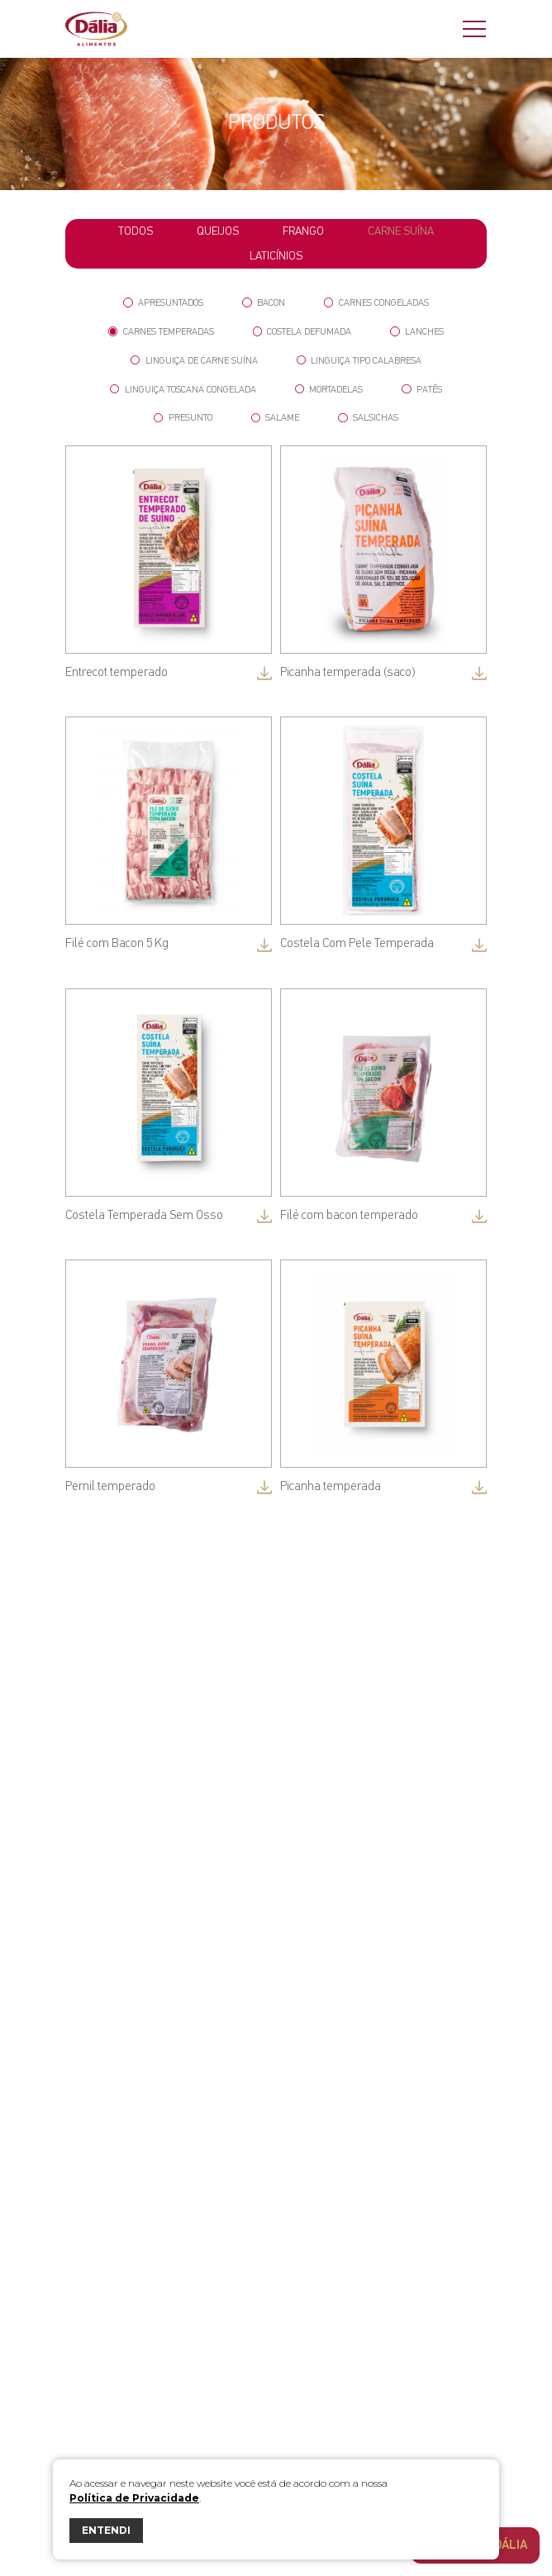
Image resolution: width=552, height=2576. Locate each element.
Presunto (183, 418)
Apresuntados (163, 303)
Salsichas (368, 418)
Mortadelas (329, 389)
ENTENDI (106, 2530)
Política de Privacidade (134, 2498)
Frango (303, 231)
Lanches (417, 331)
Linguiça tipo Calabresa (359, 360)
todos (135, 231)
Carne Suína (401, 231)
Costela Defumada (302, 331)
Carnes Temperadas (161, 331)
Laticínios (276, 256)
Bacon (263, 303)
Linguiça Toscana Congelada (183, 389)
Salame (275, 418)
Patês (422, 389)
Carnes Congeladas (376, 303)
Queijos (218, 231)
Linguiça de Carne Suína (194, 360)
